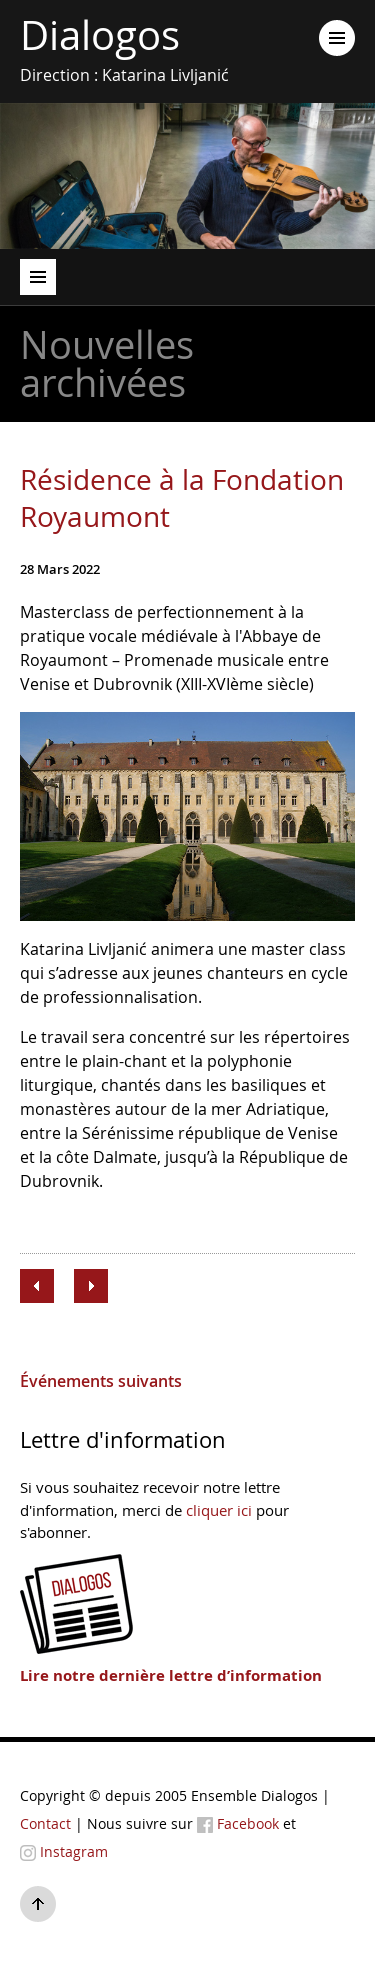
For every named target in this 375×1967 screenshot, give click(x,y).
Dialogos (100, 36)
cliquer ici (219, 1510)
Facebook (238, 1823)
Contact (45, 1823)
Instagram (64, 1851)
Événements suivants (101, 1381)
